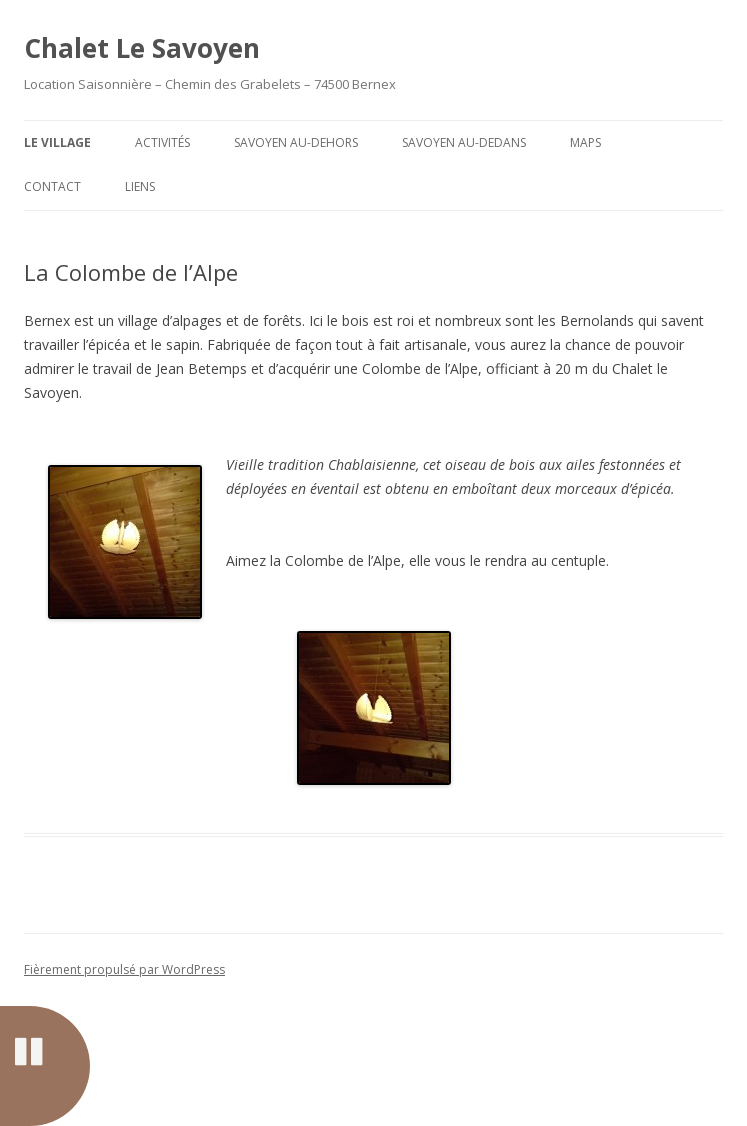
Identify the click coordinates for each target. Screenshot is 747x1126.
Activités (162, 142)
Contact (52, 186)
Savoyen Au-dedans (464, 142)
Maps (585, 142)
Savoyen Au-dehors (296, 142)
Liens (140, 186)
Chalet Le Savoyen (142, 48)
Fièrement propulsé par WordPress (124, 969)
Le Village (57, 142)
